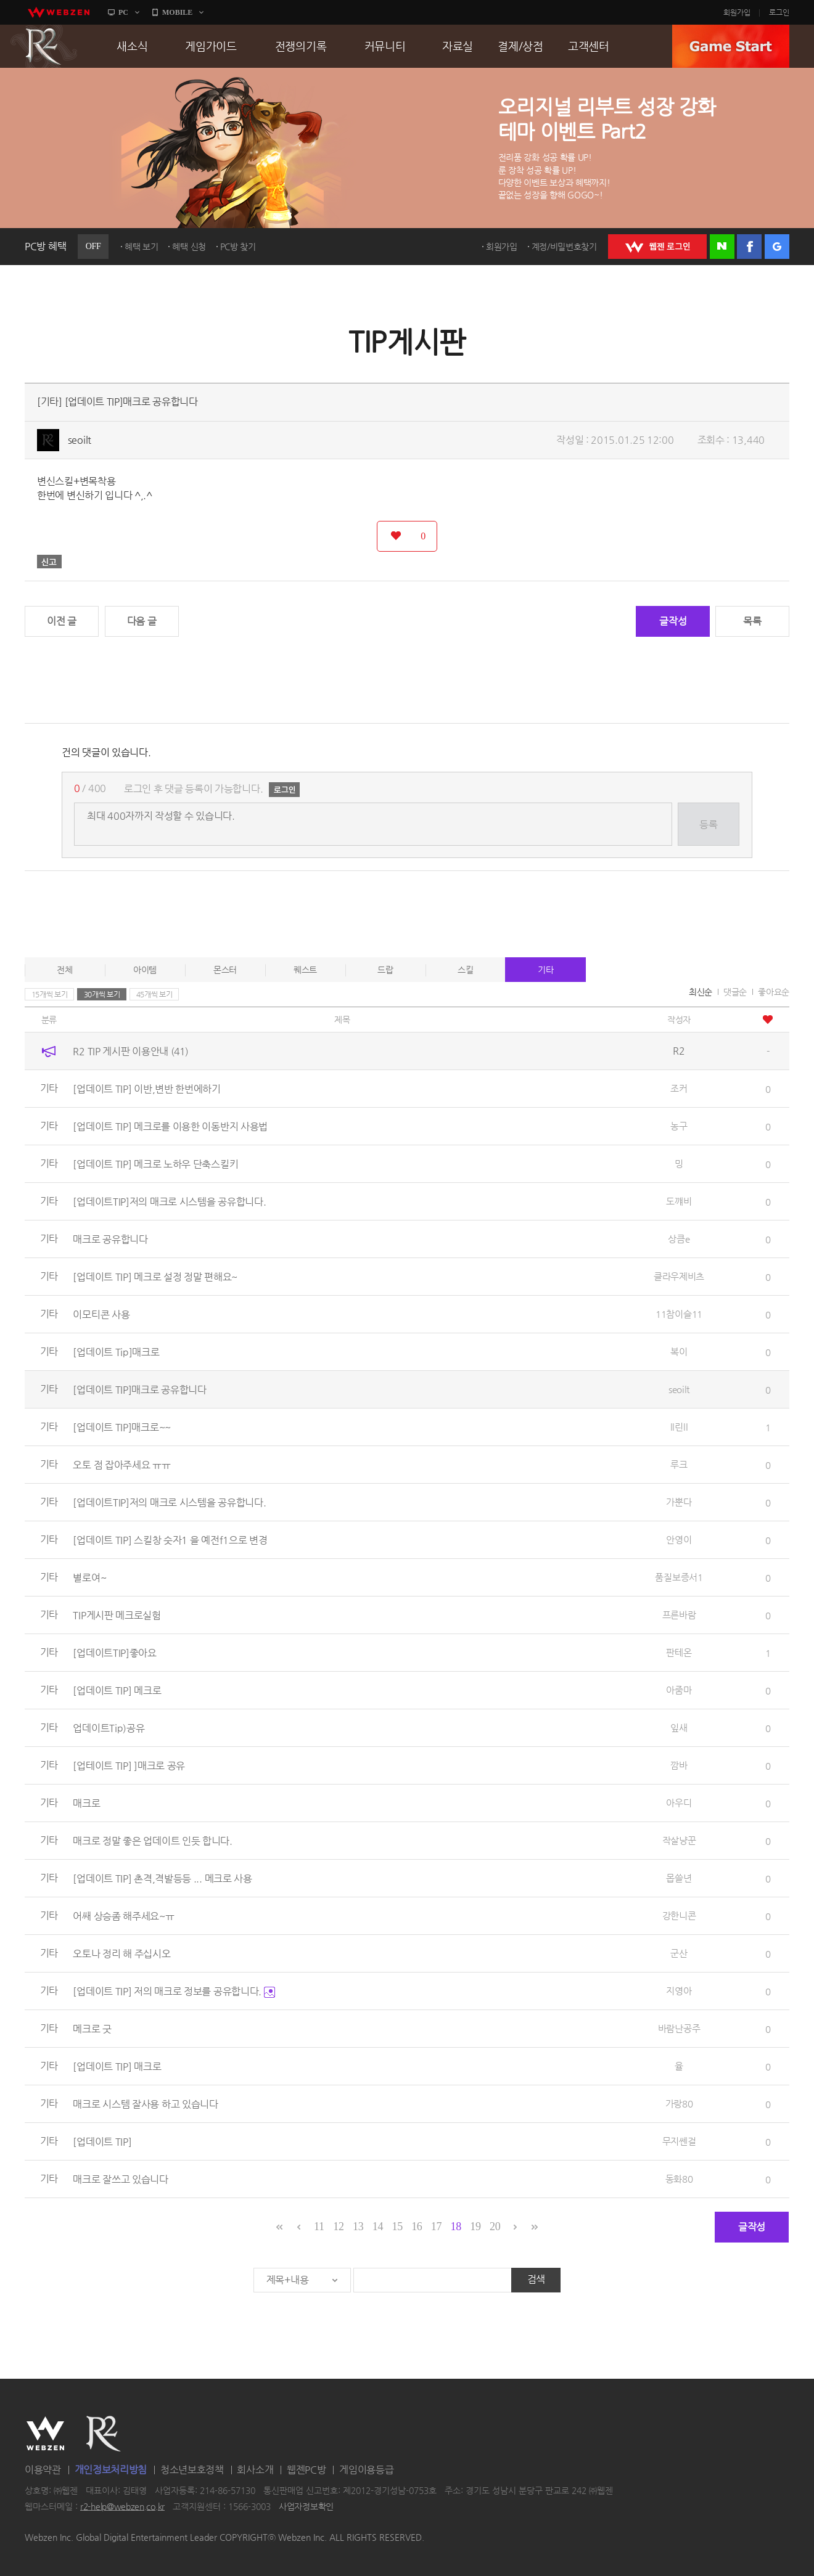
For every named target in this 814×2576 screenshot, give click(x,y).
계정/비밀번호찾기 (564, 246)
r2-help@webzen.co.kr (122, 2506)
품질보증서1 (678, 1577)
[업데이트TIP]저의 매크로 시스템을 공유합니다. (169, 1202)
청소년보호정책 (192, 2470)
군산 (678, 1953)
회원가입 (736, 12)
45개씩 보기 (154, 994)
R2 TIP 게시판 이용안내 (130, 1051)
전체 (64, 970)
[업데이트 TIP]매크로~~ (122, 1427)
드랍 (385, 970)
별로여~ (89, 1578)
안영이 (678, 1539)
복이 (678, 1351)
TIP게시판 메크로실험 (116, 1615)
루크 (678, 1464)
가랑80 (679, 2103)
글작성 (672, 621)
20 (495, 2226)
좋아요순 (773, 992)
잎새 (678, 1727)
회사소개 (255, 2470)
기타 (545, 970)
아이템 (145, 970)
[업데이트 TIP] (102, 2142)
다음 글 (142, 621)
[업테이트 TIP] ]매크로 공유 (129, 1766)
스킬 (465, 970)
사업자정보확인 (306, 2506)
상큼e (678, 1238)
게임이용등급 (366, 2470)
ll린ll (679, 1426)
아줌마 (678, 1690)
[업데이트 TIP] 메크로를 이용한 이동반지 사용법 (170, 1126)
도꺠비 (678, 1201)
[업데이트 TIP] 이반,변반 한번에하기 (146, 1089)
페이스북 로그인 (749, 246)
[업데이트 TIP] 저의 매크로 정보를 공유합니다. (173, 1991)
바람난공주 (679, 2028)
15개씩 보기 (49, 994)
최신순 (700, 992)
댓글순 (735, 992)
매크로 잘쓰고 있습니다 (120, 2179)
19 (475, 2226)
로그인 (779, 12)
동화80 (679, 2178)
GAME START (730, 46)
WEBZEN (45, 2433)
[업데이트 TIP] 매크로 (117, 2066)
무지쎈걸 (679, 2141)
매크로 (86, 1803)
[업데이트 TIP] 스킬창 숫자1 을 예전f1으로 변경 (170, 1540)
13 (358, 2226)
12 (338, 2226)
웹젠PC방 (306, 2470)
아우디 (678, 1802)
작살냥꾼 (679, 1840)
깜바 (678, 1765)
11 (319, 2226)
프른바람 (679, 1614)
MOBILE (177, 12)
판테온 (678, 1652)
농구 (678, 1126)
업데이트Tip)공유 (108, 1728)
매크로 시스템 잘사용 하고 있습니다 (145, 2104)
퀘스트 (305, 970)
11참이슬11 (679, 1314)
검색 (536, 2279)
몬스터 (225, 970)
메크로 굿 (92, 2029)
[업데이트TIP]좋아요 (114, 1653)
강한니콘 (679, 1915)
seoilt (79, 440)
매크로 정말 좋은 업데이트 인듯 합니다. (152, 1841)
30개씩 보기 (102, 994)
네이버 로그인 (722, 246)
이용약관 (43, 2470)
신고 (49, 561)
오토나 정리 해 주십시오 (121, 1954)
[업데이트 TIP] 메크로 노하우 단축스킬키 (155, 1164)
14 (377, 2226)
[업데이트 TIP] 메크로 (117, 1690)
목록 (752, 621)
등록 (708, 824)
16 (416, 2226)
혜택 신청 (189, 246)
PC (123, 12)
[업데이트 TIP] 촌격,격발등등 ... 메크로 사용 (162, 1878)
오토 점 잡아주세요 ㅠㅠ (121, 1465)
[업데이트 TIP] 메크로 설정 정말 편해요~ (155, 1277)
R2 (43, 46)
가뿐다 (678, 1502)
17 (436, 2226)
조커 (678, 1088)
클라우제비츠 (679, 1276)
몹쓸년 (678, 1878)
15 (397, 2226)
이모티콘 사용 (101, 1314)
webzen (58, 12)
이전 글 (61, 621)
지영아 (678, 1990)
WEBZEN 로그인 (657, 246)
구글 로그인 (777, 246)
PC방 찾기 (238, 246)
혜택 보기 (141, 246)
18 (456, 2226)
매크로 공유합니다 (110, 1239)
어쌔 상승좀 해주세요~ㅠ (123, 1916)
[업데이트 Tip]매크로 (116, 1352)
